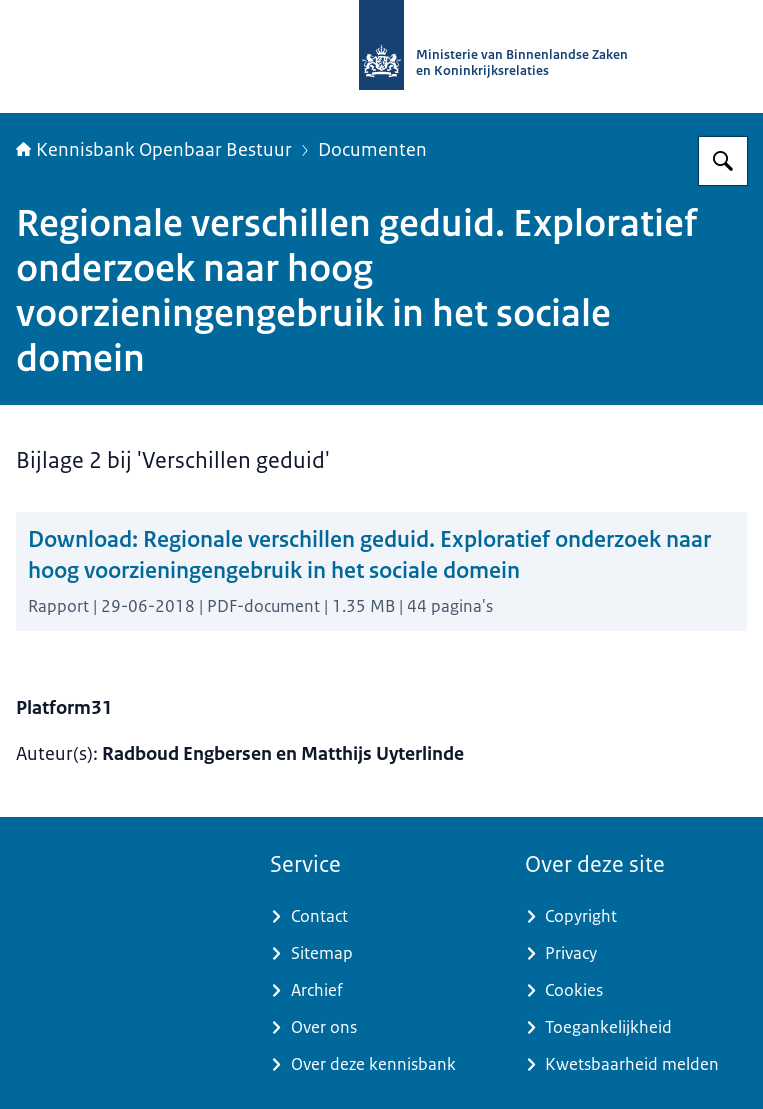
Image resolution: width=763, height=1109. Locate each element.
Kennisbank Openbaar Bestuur (154, 150)
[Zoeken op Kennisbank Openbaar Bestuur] (723, 161)
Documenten (372, 150)
